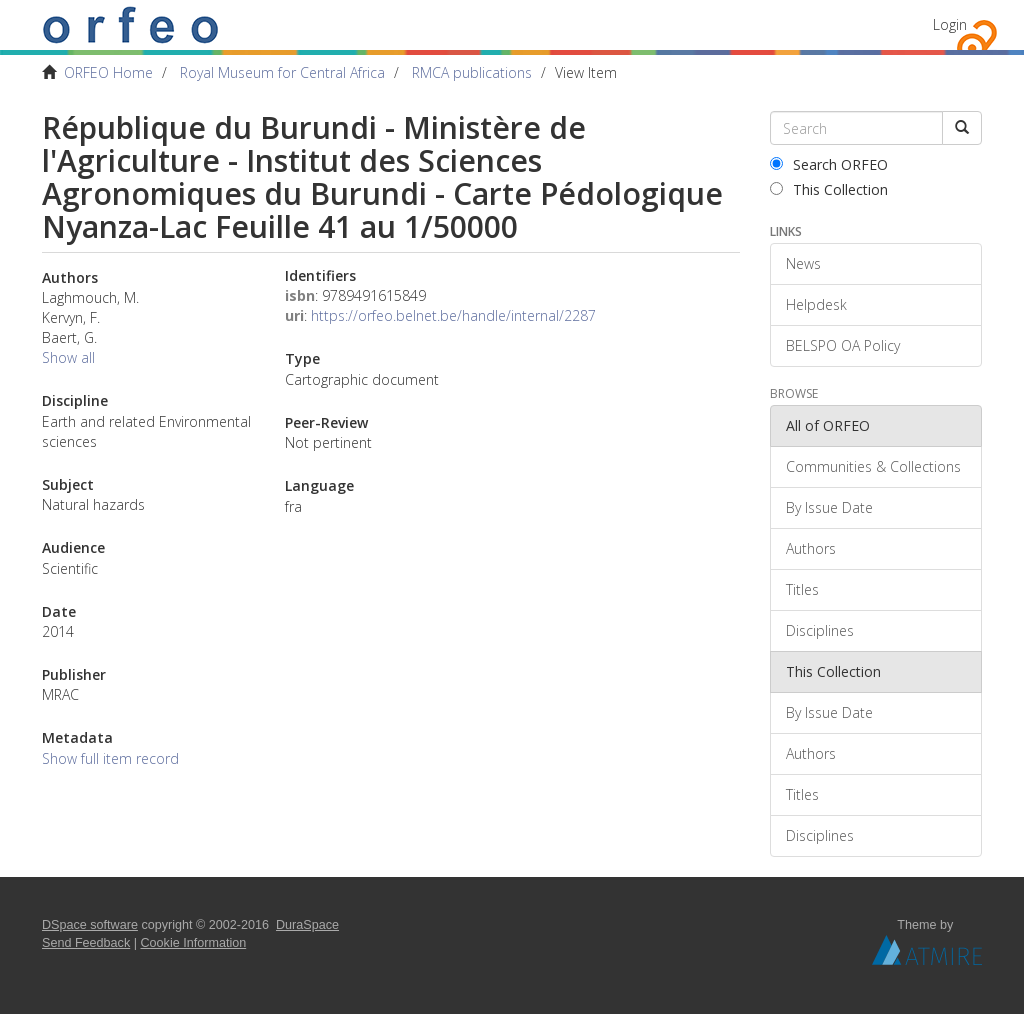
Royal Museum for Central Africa (282, 72)
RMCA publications (472, 72)
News (803, 263)
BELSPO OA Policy (843, 345)
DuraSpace (307, 925)
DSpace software (90, 925)
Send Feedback (86, 943)
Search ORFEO (829, 164)
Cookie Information (194, 943)
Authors (811, 548)
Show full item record (110, 758)
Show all (68, 357)
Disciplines (820, 630)
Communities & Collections (873, 466)
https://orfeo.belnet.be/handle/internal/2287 (453, 315)
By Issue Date (829, 507)
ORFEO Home (108, 72)
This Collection (829, 189)
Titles (802, 589)
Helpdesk (816, 304)
